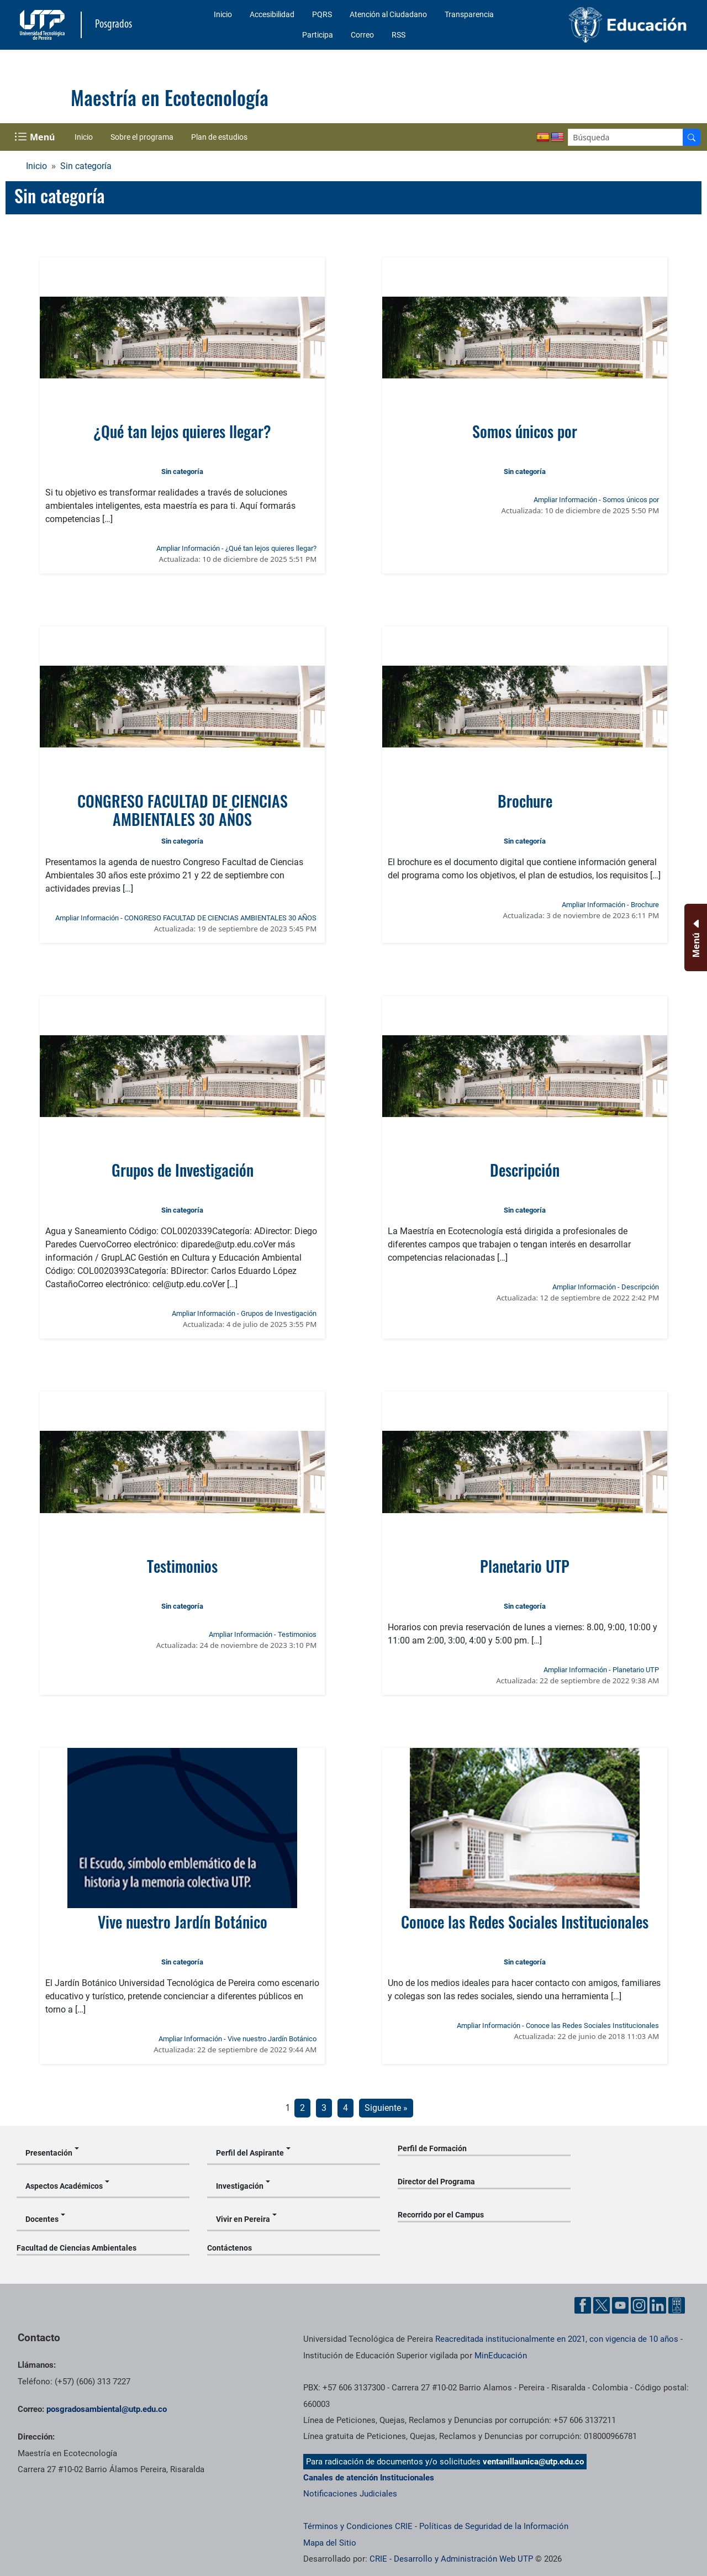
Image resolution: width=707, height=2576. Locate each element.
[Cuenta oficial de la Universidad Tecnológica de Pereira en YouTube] (620, 2305)
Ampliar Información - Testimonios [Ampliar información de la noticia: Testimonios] (262, 1634)
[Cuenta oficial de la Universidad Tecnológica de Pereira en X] (601, 2305)
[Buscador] (691, 137)
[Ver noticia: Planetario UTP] (525, 1472)
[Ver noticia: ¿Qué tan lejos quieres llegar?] (182, 337)
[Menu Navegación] (36, 137)
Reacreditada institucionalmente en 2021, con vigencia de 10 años (556, 2339)
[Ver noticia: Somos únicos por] (525, 337)
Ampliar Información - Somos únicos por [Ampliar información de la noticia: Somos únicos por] (596, 500)
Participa (317, 34)
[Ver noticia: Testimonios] (182, 1472)
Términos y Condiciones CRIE (358, 2526)
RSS (398, 34)
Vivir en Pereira (243, 2219)
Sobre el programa (141, 137)
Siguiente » (386, 2108)
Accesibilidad (272, 14)
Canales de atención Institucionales (368, 2478)
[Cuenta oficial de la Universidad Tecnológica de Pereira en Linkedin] (658, 2305)
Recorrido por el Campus (441, 2214)
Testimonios (182, 1566)
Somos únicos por (524, 431)
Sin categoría (86, 166)
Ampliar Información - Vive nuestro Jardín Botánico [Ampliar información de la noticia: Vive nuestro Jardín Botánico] (237, 2039)
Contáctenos (229, 2247)
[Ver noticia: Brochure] (525, 706)
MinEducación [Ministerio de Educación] (500, 2356)
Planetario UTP (524, 1566)
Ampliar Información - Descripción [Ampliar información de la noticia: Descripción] (605, 1287)
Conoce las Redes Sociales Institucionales (524, 1921)
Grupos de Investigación (183, 1169)
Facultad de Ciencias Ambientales (76, 2247)
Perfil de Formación (432, 2148)
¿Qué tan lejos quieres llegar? (182, 431)
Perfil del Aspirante (250, 2152)
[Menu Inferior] (694, 937)
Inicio (223, 14)
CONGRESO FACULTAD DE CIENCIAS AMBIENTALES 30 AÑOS (182, 810)
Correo (362, 34)
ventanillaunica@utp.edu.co (533, 2462)
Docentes (42, 2219)
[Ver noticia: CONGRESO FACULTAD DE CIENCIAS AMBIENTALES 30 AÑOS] (182, 706)
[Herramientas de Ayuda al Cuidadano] (676, 2305)
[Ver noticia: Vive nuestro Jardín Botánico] (182, 1828)
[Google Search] (625, 137)
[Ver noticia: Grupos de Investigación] (182, 1076)
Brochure (525, 800)
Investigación (239, 2186)
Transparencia (469, 14)
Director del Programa (436, 2181)
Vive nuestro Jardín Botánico (182, 1921)
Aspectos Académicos (64, 2186)
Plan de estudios (219, 137)
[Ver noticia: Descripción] (525, 1076)
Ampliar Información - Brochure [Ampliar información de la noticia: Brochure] (610, 904)
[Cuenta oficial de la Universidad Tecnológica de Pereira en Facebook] (582, 2305)
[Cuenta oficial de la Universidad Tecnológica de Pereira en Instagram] (639, 2305)
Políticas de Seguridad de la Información (493, 2526)
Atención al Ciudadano (388, 14)
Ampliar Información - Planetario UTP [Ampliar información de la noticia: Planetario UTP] (601, 1670)
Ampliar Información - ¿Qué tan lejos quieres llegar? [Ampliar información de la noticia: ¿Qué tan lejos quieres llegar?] (236, 548)
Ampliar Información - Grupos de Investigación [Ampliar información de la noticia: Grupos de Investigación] (244, 1313)
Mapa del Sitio (329, 2543)
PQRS (322, 14)
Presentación (48, 2152)
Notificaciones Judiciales (350, 2494)
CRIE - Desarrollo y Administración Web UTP (451, 2559)
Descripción (525, 1169)
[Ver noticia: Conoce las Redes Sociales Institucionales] (525, 1828)
